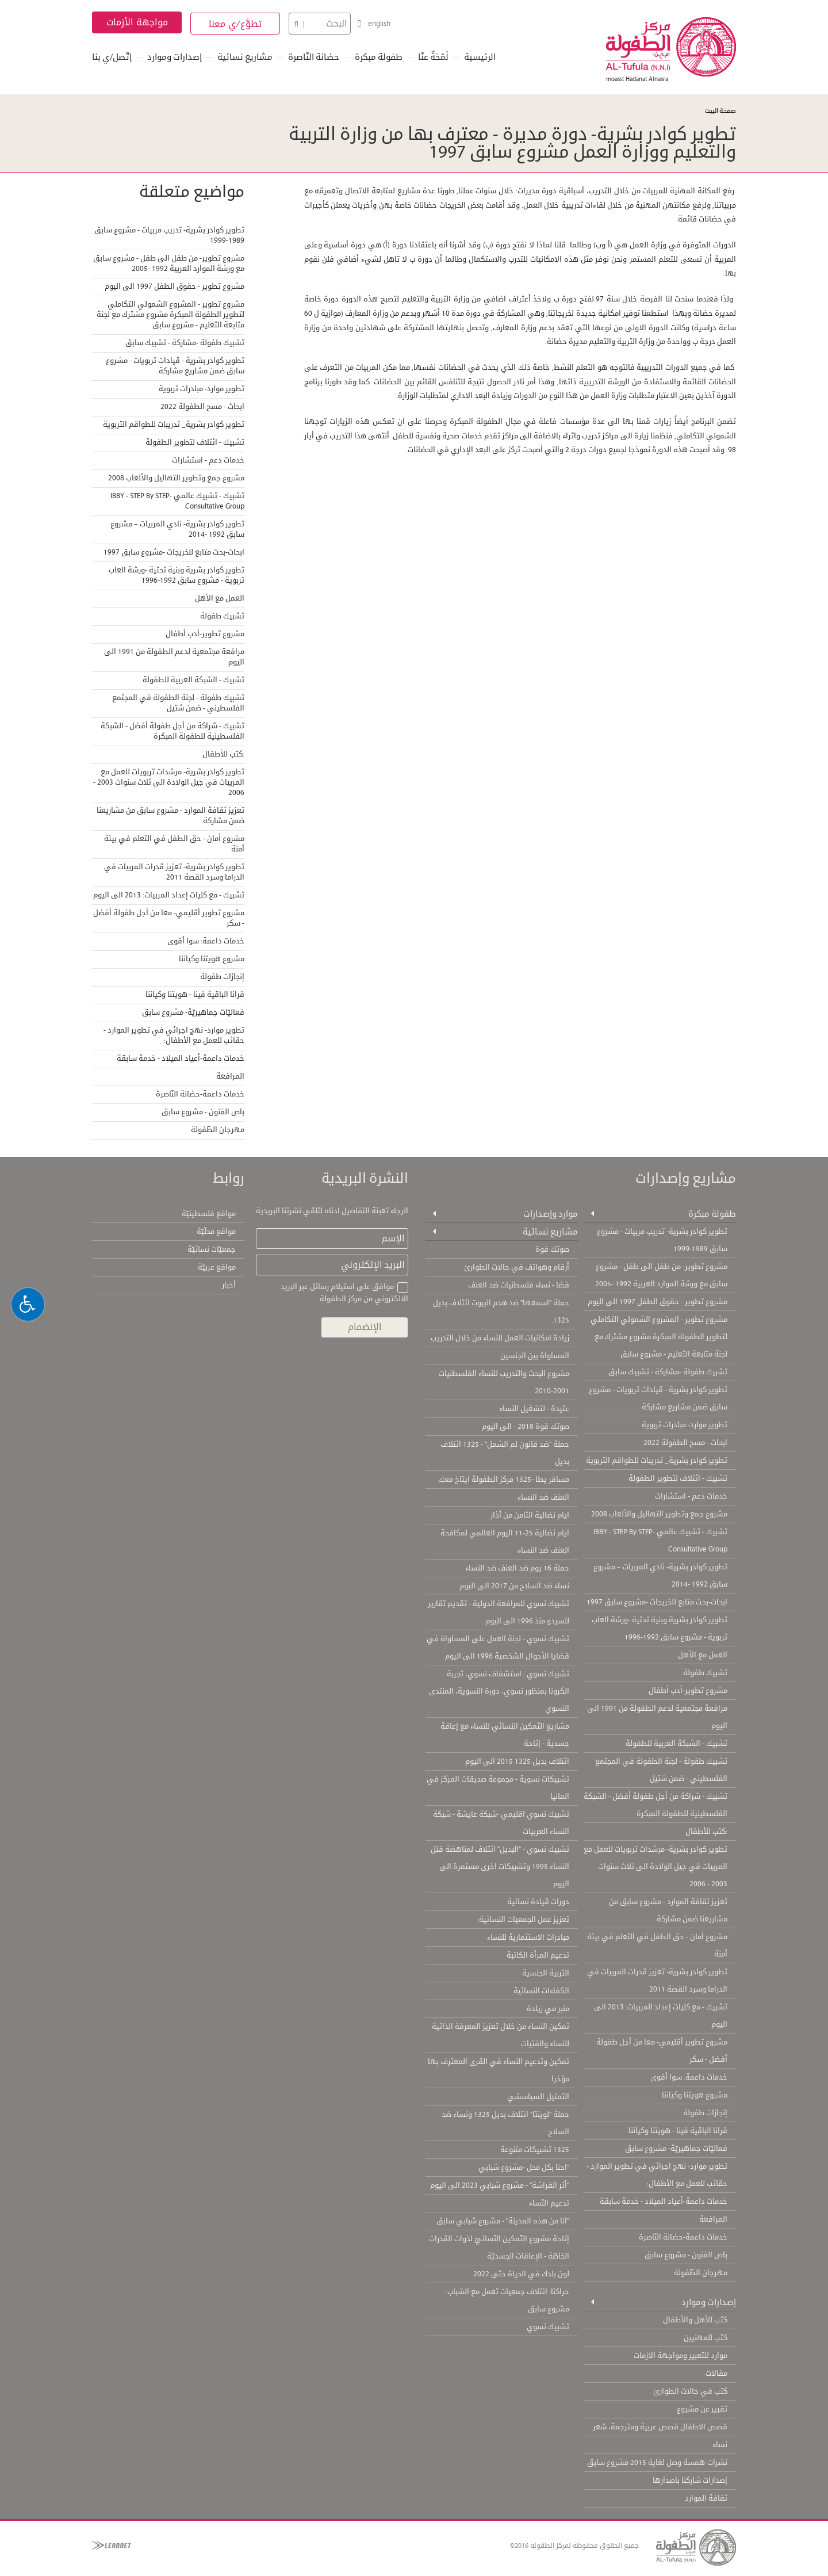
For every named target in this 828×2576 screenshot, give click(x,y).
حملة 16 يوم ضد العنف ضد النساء (517, 1567)
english (379, 23)
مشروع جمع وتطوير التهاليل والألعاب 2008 (176, 476)
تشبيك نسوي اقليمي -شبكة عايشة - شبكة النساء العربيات (501, 1822)
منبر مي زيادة (548, 2007)
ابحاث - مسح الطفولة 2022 (202, 405)
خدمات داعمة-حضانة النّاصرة (200, 1093)
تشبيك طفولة (222, 615)
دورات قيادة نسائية (538, 1900)
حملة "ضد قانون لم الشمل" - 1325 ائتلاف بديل (504, 1452)
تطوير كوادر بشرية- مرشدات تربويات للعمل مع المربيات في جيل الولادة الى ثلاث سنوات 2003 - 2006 (168, 781)
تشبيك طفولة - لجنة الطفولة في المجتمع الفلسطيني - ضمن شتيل (178, 702)
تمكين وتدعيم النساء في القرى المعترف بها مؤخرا (498, 2069)
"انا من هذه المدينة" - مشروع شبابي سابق (502, 2220)
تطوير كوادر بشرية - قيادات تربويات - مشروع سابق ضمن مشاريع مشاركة (175, 364)
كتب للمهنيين (705, 2336)
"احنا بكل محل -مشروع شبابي (523, 2166)
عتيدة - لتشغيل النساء (534, 1407)
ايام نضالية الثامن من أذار (529, 1514)
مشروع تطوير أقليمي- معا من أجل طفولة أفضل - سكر (168, 917)
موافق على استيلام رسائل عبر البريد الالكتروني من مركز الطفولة (344, 1291)
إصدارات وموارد (174, 57)
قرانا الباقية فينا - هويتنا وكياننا (194, 993)
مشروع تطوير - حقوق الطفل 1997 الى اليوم (174, 285)
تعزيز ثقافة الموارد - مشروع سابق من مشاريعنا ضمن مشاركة (170, 814)
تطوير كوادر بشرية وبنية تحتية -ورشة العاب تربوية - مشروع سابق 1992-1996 (176, 574)
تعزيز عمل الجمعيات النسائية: (523, 1918)
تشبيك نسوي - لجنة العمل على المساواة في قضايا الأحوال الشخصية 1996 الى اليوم (498, 1646)
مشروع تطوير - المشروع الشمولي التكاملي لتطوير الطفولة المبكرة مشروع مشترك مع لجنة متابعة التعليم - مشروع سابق (170, 313)
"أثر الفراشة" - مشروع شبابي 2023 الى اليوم (499, 2184)
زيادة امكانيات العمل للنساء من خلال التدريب (500, 1336)
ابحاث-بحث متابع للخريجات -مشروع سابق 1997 (173, 551)
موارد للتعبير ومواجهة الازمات (680, 2354)
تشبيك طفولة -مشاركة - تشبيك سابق (184, 341)
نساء (719, 2443)
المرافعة (230, 1075)
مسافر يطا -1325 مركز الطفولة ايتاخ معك (503, 1478)
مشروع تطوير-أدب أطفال (205, 632)
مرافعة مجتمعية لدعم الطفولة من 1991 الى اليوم (174, 656)
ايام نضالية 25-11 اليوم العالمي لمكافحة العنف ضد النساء (504, 1540)
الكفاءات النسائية (541, 1989)
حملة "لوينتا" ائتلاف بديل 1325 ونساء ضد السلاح (505, 2122)
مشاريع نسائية (245, 57)
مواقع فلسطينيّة (209, 1212)
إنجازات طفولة (222, 975)
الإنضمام (364, 1326)
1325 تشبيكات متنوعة (534, 2148)
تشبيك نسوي (548, 2325)
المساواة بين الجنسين (534, 1354)
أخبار (229, 1284)
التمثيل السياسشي (538, 2095)
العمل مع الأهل (219, 597)
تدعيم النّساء (549, 2202)
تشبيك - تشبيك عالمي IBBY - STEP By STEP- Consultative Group (177, 500)
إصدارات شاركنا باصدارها (690, 2479)
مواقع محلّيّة (216, 1230)
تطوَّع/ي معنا (235, 24)
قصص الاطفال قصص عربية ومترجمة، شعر (660, 2425)
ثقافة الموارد (706, 2497)
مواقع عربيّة (217, 1266)
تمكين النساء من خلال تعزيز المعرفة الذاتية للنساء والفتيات (500, 2034)
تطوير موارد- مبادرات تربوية (201, 387)
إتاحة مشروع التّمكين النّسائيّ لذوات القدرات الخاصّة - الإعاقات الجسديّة (499, 2246)
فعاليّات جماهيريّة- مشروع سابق (193, 1011)
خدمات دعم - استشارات (208, 459)
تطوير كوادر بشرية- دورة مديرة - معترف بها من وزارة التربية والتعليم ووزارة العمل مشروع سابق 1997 (507, 142)
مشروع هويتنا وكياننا (211, 957)
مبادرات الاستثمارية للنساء (528, 1936)
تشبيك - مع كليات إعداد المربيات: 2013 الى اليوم (168, 894)
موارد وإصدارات (548, 1212)
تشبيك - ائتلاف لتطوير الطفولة (194, 441)
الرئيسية (480, 57)
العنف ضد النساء (543, 1496)
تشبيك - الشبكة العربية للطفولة (193, 678)
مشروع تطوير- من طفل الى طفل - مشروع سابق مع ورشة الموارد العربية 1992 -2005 (168, 262)
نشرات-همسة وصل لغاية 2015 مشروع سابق (657, 2461)
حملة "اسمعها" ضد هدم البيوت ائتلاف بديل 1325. (501, 1310)
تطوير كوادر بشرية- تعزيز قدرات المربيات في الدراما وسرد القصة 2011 (174, 871)
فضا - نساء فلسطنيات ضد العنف (518, 1284)
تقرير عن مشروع (702, 2408)
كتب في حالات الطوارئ (690, 2390)
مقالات (716, 2372)
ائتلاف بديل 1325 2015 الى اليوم (517, 1760)
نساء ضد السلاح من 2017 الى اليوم (514, 1584)
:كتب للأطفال (223, 753)
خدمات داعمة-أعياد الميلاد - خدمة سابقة (180, 1057)
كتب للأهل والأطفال (695, 2318)
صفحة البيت (720, 110)
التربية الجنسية (545, 1972)
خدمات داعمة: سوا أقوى (205, 940)
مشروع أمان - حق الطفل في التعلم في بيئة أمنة (174, 843)
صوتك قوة (552, 1248)
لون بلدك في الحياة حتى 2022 (521, 2272)
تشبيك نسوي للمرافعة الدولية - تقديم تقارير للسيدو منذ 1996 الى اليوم (498, 1611)
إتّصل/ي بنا (112, 57)
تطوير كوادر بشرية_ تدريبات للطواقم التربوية (173, 423)
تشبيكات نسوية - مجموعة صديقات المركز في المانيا (498, 1787)
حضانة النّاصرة (313, 57)
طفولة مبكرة (378, 57)
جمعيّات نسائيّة (211, 1248)
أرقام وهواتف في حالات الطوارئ (516, 1266)
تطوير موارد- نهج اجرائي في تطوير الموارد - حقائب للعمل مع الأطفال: (173, 1034)
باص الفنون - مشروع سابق (203, 1110)
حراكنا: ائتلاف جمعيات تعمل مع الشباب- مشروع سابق (507, 2299)
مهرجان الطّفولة (217, 1128)
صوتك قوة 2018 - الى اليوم (525, 1425)
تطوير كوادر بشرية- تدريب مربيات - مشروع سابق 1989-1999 (169, 234)
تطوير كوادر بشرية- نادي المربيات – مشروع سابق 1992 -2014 (177, 528)
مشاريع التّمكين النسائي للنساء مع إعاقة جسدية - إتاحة (504, 1734)
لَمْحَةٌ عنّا (433, 57)
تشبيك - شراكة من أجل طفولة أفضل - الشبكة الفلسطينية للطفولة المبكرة (172, 730)
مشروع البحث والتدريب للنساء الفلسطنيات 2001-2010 (504, 1381)
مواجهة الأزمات (137, 22)
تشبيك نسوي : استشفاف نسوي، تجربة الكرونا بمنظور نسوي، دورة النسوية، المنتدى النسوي (499, 1690)
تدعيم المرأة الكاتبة (538, 1954)
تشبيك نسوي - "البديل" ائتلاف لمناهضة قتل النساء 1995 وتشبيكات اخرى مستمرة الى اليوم (500, 1865)
